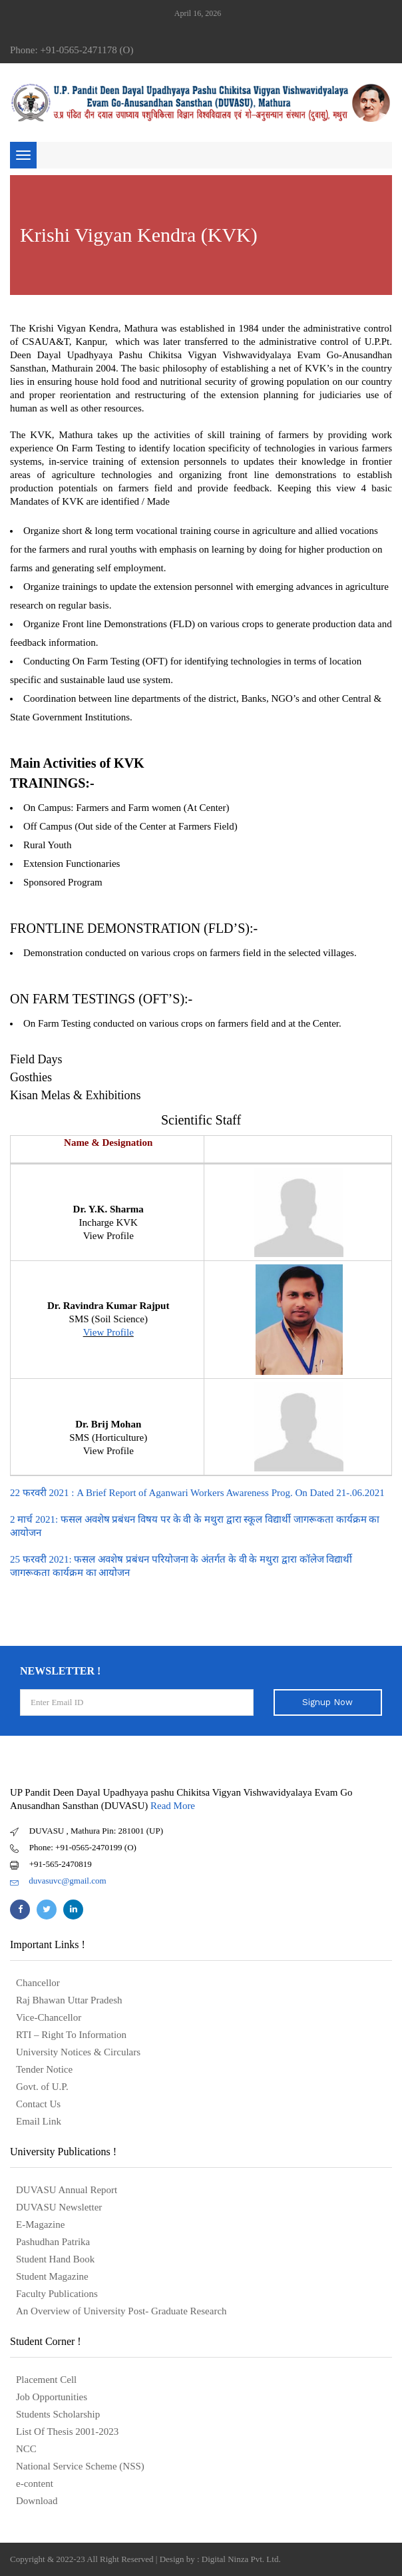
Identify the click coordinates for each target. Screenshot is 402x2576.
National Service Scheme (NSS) (80, 2466)
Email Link (38, 2121)
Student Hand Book (55, 2259)
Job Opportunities (51, 2397)
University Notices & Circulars (78, 2052)
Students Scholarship (58, 2414)
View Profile (108, 1332)
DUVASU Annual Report (66, 2190)
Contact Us (38, 2104)
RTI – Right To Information (71, 2034)
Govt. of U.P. (42, 2086)
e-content (34, 2483)
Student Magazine (52, 2276)
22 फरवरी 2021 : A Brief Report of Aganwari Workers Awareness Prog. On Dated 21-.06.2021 (197, 1492)
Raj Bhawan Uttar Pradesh (69, 2000)
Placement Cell (46, 2379)
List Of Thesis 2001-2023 (67, 2431)
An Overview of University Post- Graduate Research (121, 2311)
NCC (26, 2449)
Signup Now (327, 1702)
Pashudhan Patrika (53, 2241)
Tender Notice (44, 2069)
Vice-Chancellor (48, 2017)
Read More (172, 1805)
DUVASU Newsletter (59, 2207)
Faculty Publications (57, 2293)
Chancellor (38, 1982)
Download (37, 2500)
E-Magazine (40, 2224)
